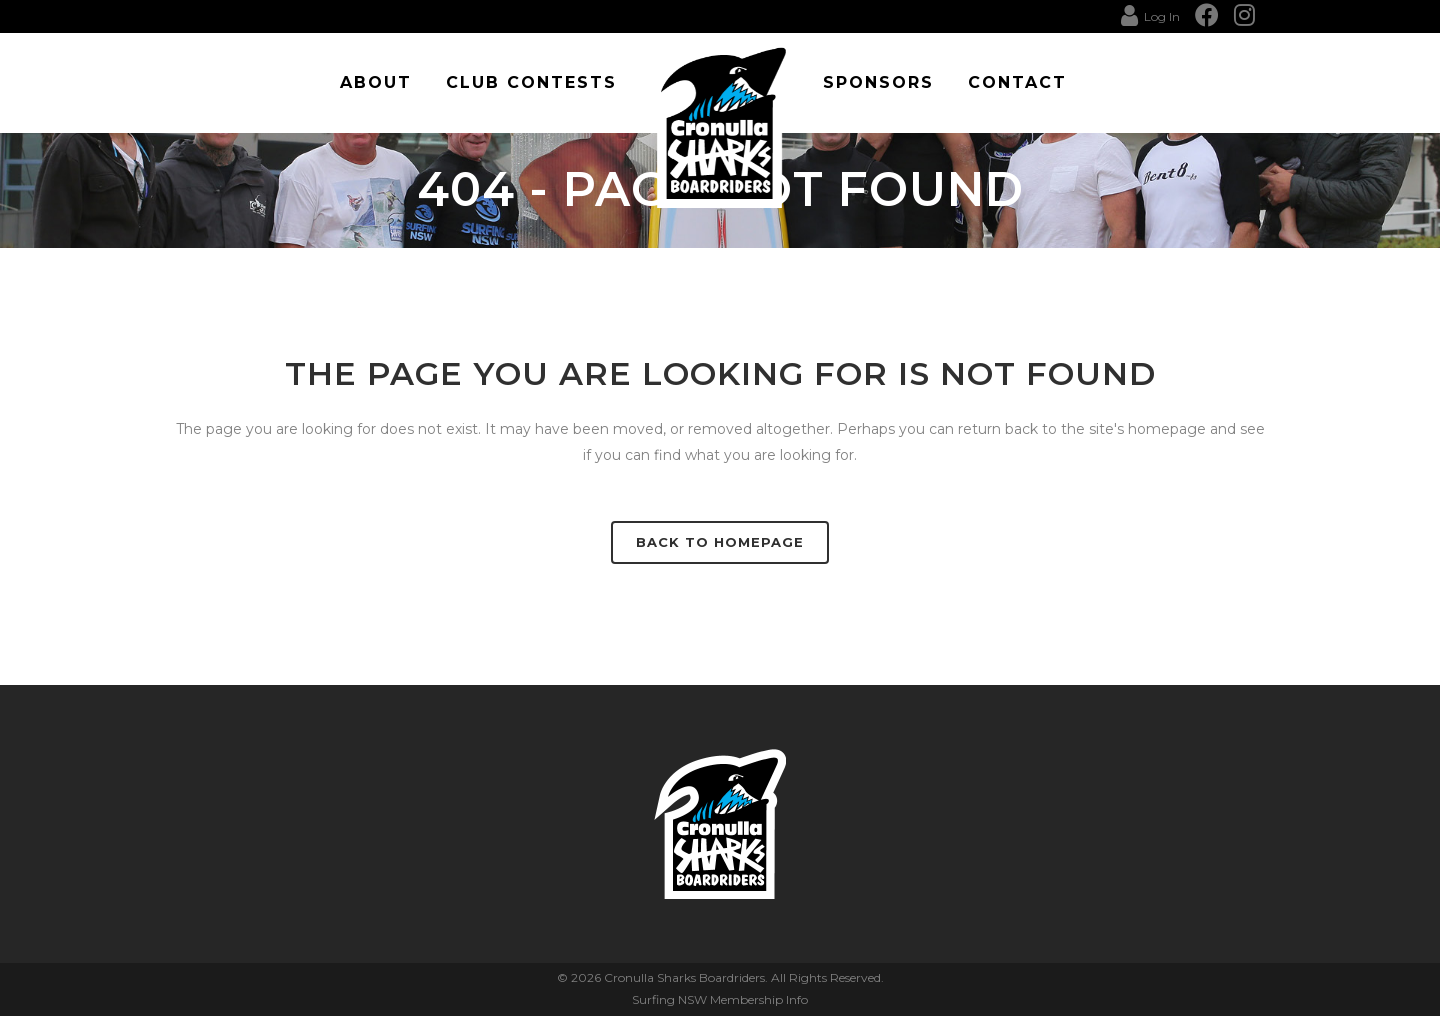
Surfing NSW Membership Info (720, 999)
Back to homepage (720, 542)
